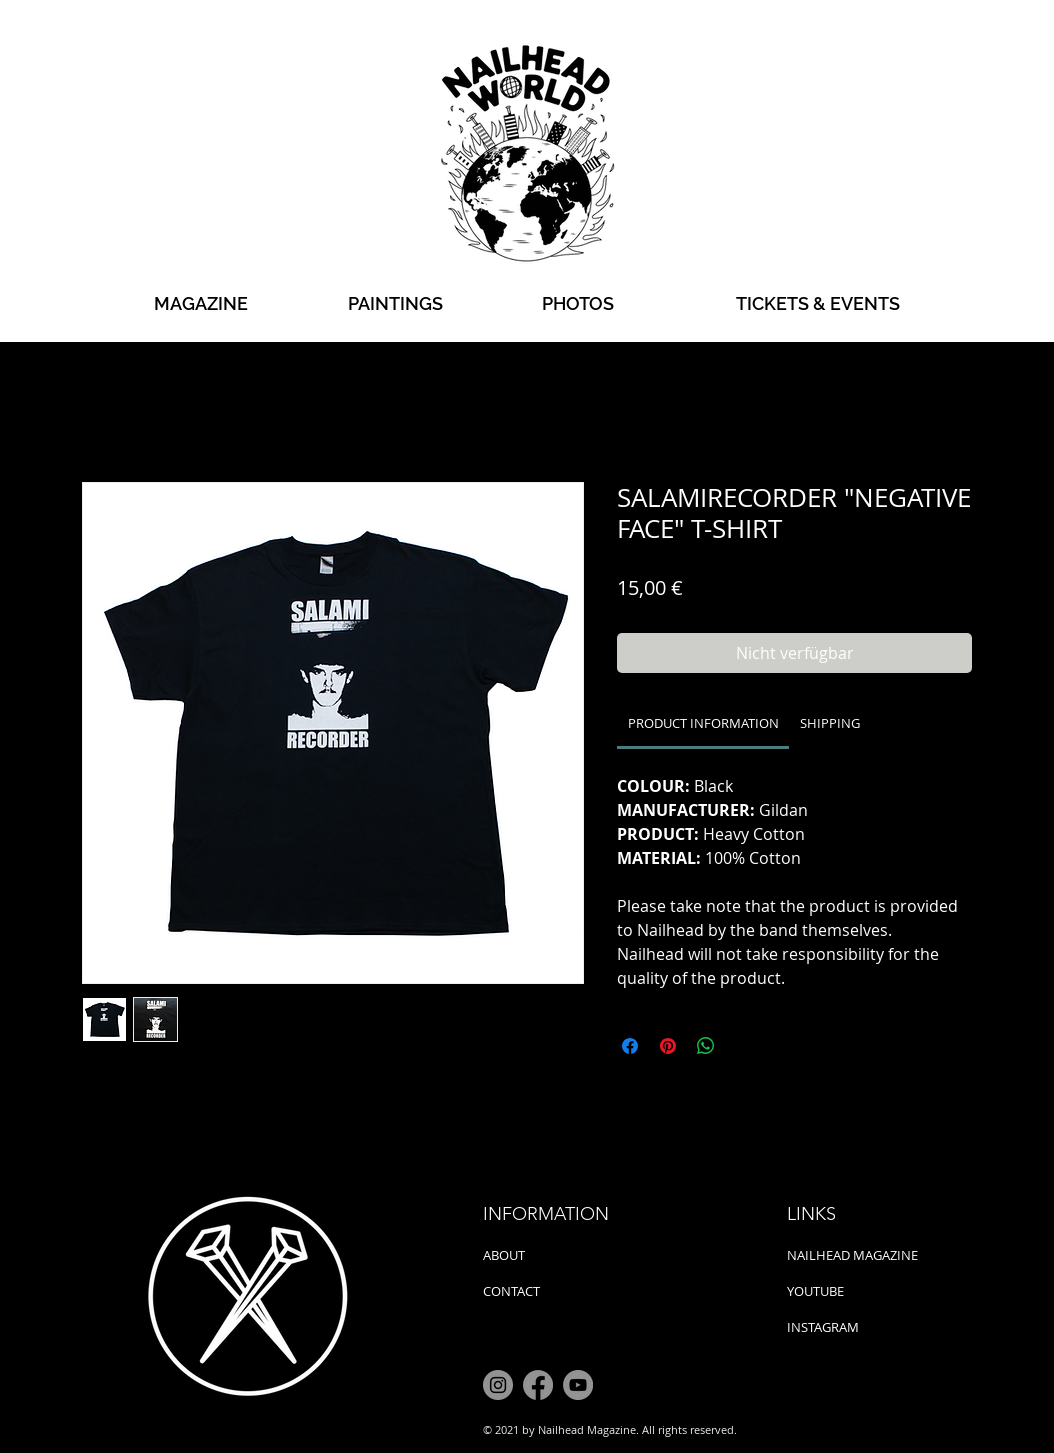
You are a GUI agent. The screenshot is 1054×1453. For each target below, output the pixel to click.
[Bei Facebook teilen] (630, 1046)
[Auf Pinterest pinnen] (668, 1046)
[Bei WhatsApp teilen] (706, 1046)
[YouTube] (578, 1385)
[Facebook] (538, 1385)
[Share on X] (744, 1046)
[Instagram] (498, 1385)
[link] (703, 723)
